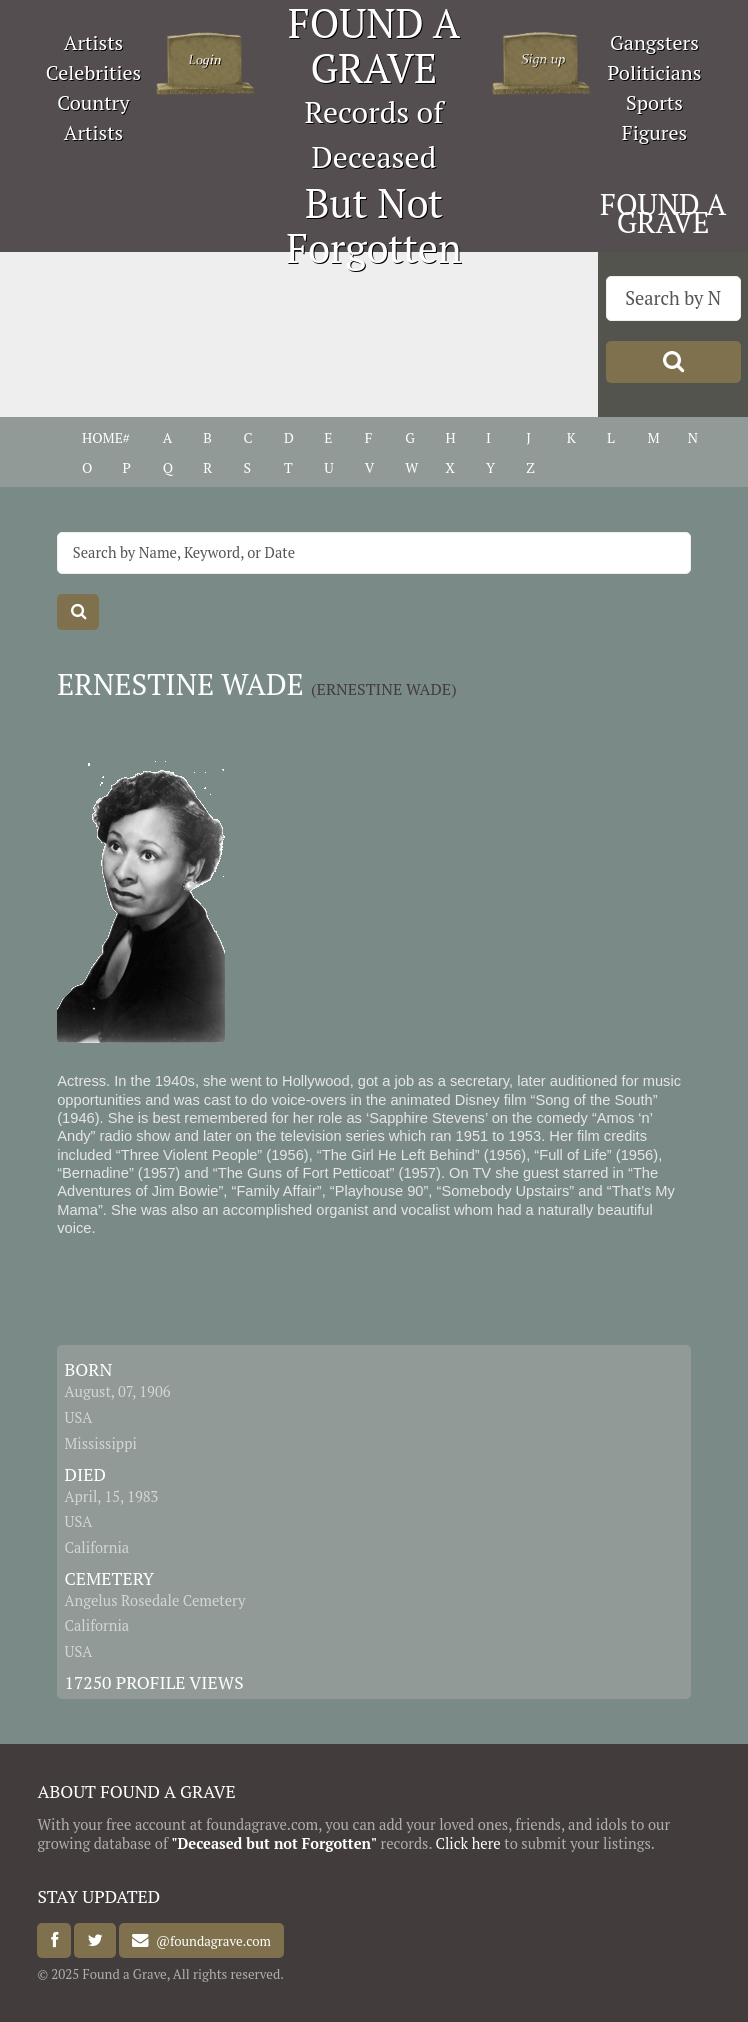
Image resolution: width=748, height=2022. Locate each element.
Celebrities (93, 72)
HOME (102, 438)
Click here (467, 1843)
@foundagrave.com (209, 1941)
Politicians (655, 72)
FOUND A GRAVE (663, 213)
